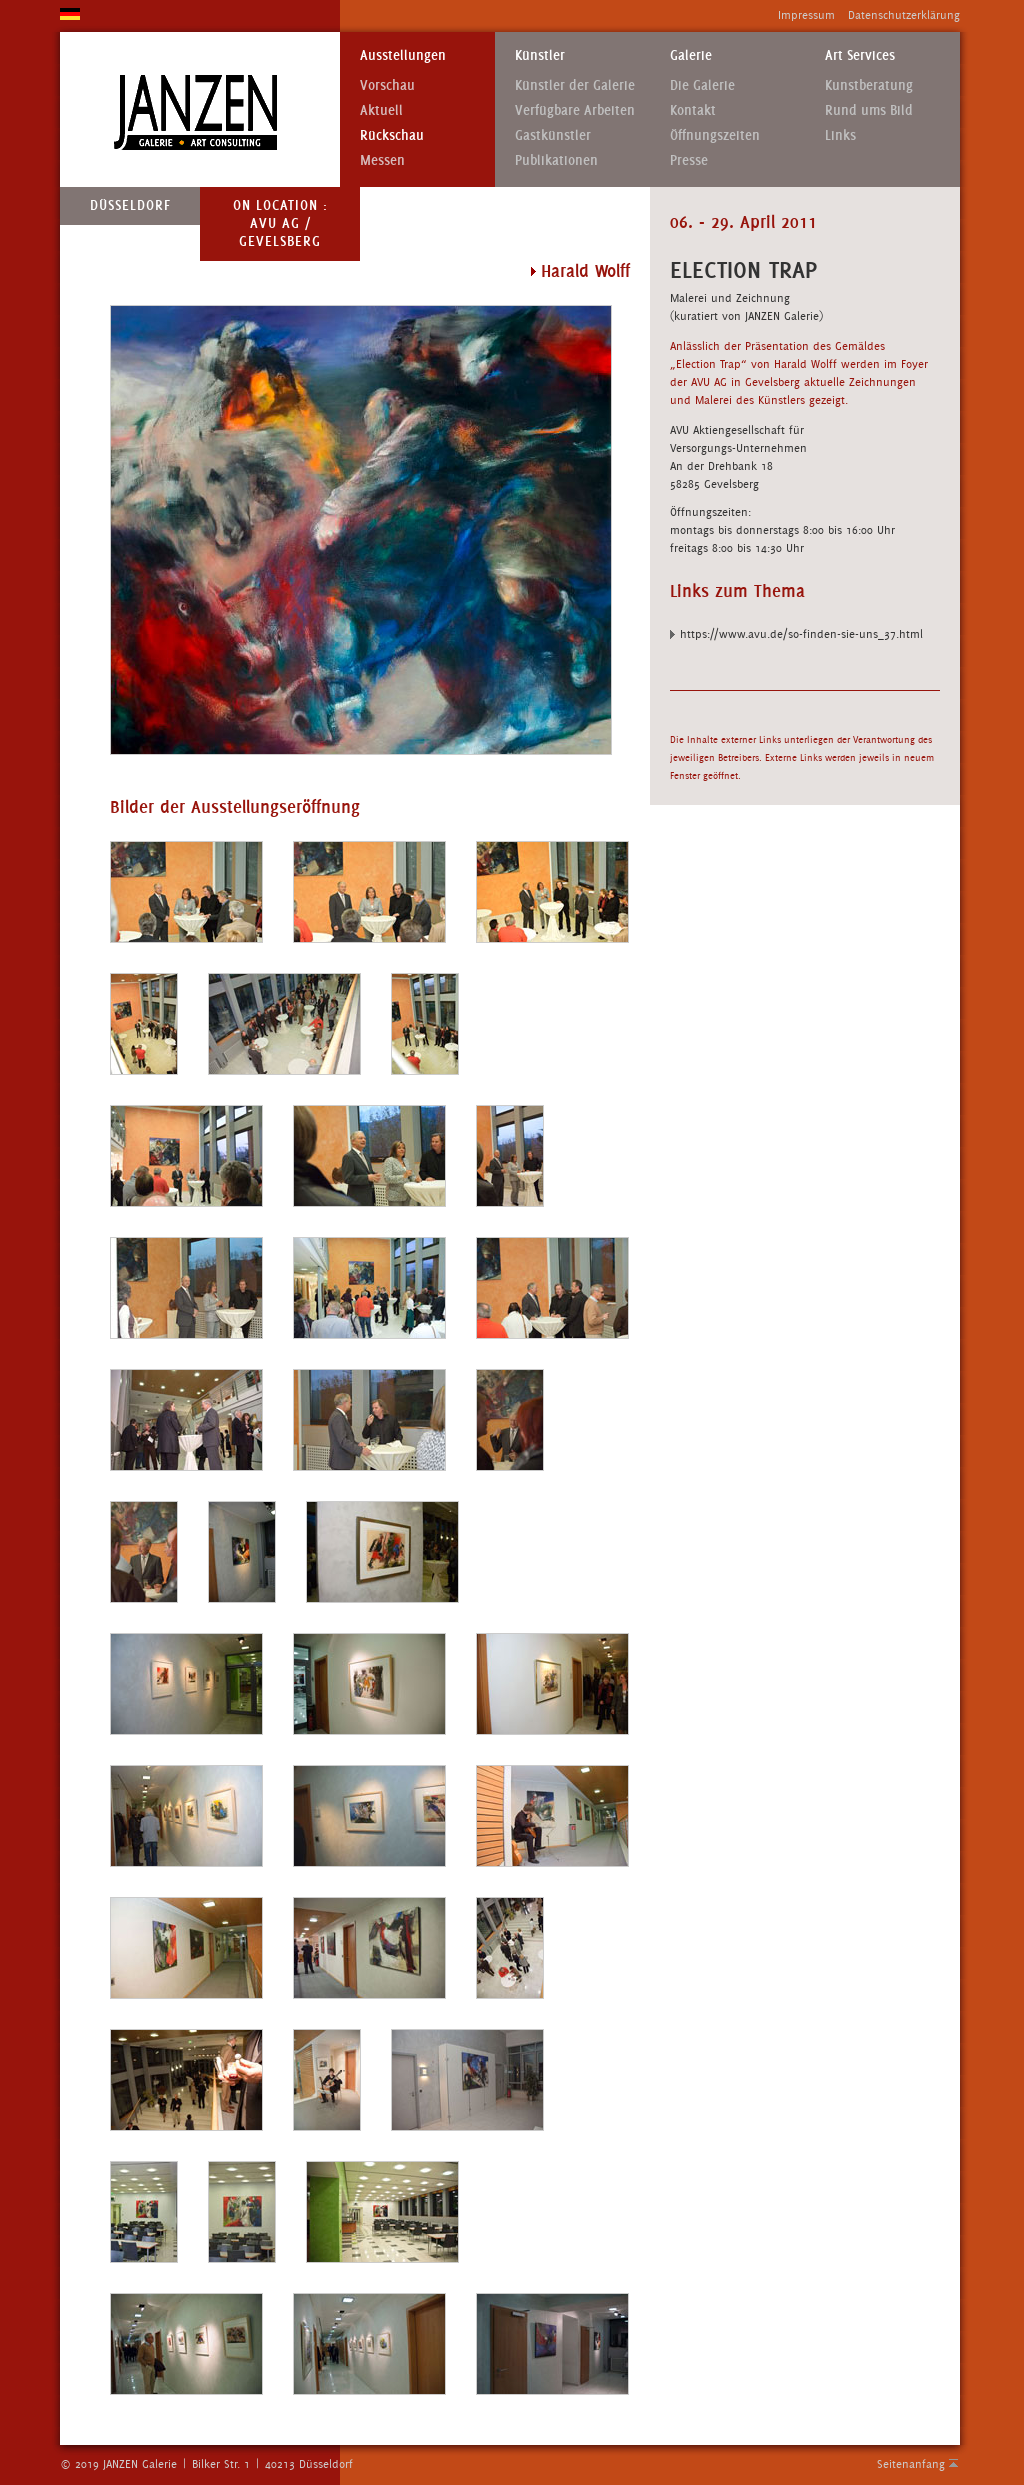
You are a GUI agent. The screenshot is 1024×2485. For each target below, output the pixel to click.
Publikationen (556, 160)
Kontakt (693, 110)
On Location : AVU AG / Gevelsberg (280, 223)
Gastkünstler (553, 135)
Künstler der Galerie (575, 85)
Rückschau (392, 135)
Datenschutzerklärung (904, 15)
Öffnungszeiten (715, 135)
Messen (382, 160)
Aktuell (381, 110)
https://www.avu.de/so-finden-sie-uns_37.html (801, 634)
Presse (689, 160)
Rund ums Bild (869, 110)
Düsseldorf (130, 205)
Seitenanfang (911, 2464)
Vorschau (387, 85)
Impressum (806, 15)
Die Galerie (702, 85)
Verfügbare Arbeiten (575, 110)
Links (840, 135)
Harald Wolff (585, 271)
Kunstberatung (869, 85)
